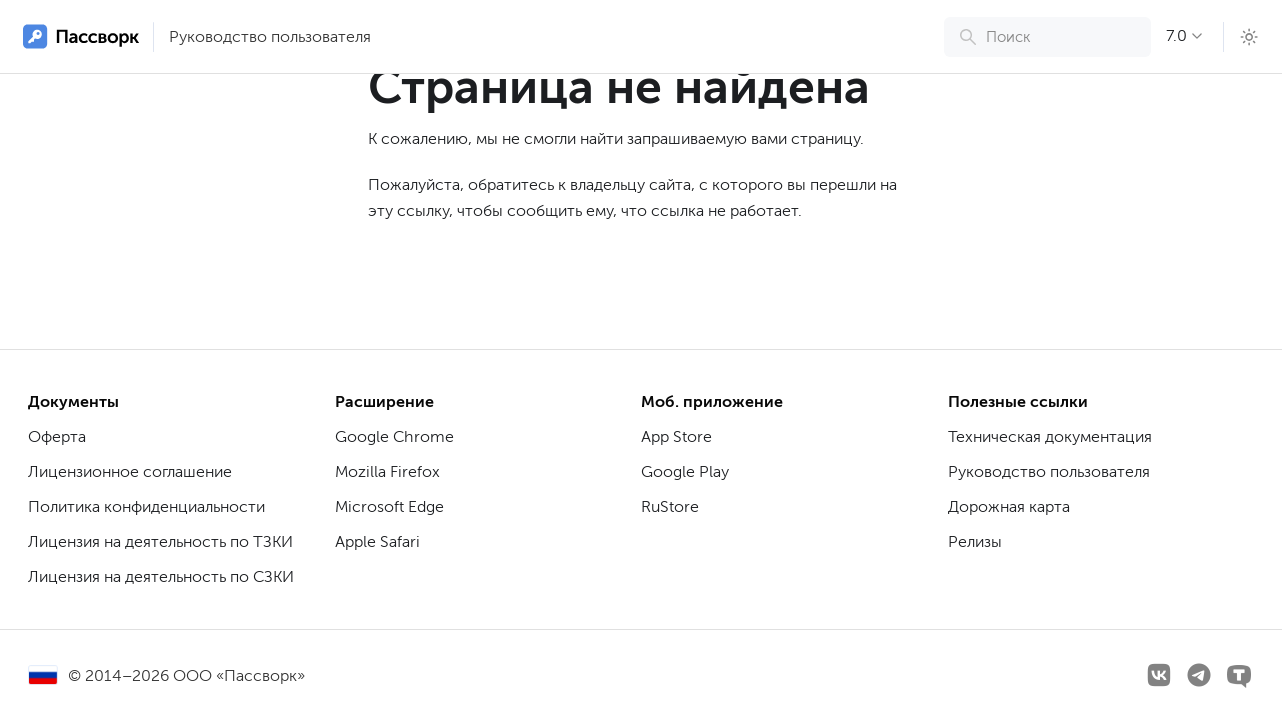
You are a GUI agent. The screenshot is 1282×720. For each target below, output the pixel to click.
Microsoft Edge (389, 506)
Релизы (975, 541)
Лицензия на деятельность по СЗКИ (161, 576)
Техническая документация (1050, 436)
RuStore (670, 506)
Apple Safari (377, 541)
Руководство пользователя (270, 36)
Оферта (57, 436)
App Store (676, 436)
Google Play (685, 471)
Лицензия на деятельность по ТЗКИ (160, 541)
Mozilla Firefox (387, 471)
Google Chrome (394, 436)
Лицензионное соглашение (130, 471)
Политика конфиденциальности (146, 506)
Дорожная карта (1009, 506)
